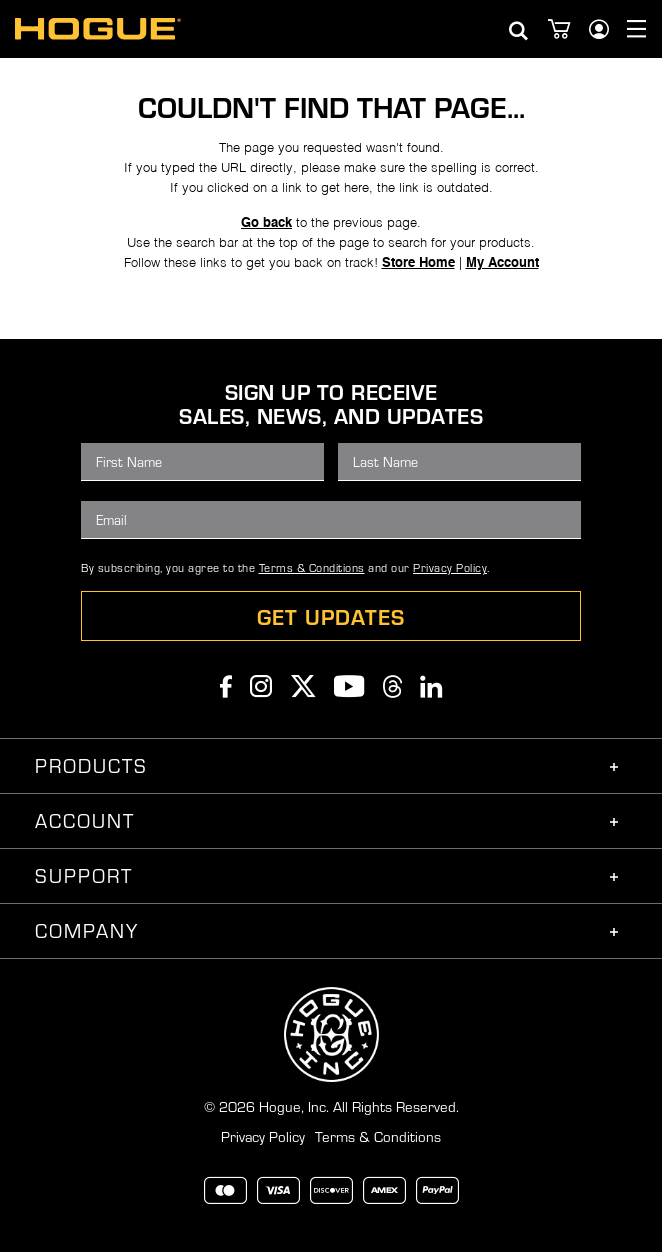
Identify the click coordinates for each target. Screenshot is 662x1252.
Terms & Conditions (312, 567)
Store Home (418, 263)
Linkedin (431, 686)
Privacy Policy (450, 567)
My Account (502, 263)
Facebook (226, 686)
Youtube (349, 686)
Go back (266, 223)
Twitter (304, 686)
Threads (393, 686)
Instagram (261, 686)
